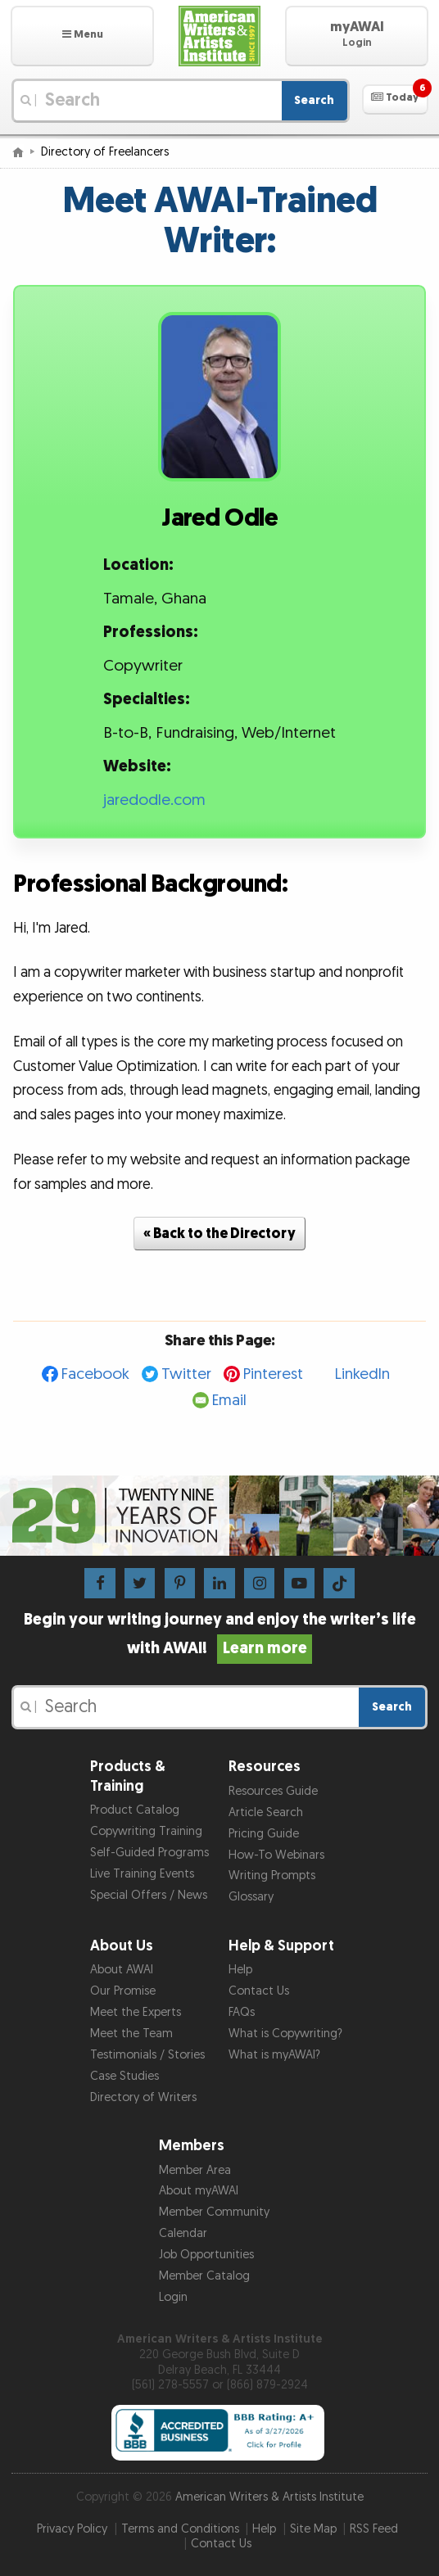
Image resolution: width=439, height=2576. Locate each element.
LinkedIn (362, 1374)
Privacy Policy (72, 2529)
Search (314, 100)
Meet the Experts (135, 2012)
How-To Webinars (276, 1855)
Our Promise (123, 1991)
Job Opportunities (206, 2254)
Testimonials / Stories (147, 2055)
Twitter (186, 1374)
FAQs (242, 2012)
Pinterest (273, 1374)
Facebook (95, 1374)
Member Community (214, 2212)
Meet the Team (131, 2033)
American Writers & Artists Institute (269, 2497)
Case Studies (124, 2076)
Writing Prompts (272, 1875)
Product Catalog (134, 1810)
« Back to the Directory (219, 1233)
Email (229, 1400)
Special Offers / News (148, 1895)
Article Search (266, 1812)
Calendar (183, 2233)
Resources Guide (273, 1791)
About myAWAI (198, 2191)
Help (240, 1969)
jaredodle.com (154, 800)
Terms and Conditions (180, 2529)
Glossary (251, 1897)
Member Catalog (204, 2276)
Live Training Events (142, 1874)
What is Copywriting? (285, 2033)
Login (173, 2297)
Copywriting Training (146, 1831)
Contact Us (259, 1991)
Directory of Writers (143, 2097)
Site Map (313, 2529)
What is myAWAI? (274, 2055)
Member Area (195, 2170)
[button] (82, 36)
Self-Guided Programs (149, 1852)
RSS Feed (374, 2529)
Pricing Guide (264, 1834)
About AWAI (121, 1969)
